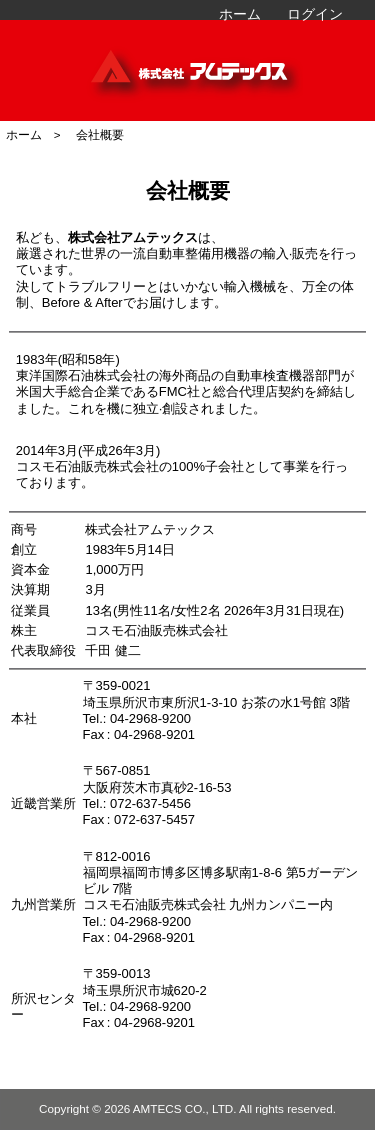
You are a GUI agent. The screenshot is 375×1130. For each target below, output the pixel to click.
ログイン (315, 14)
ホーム (240, 14)
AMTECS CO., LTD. (185, 1108)
